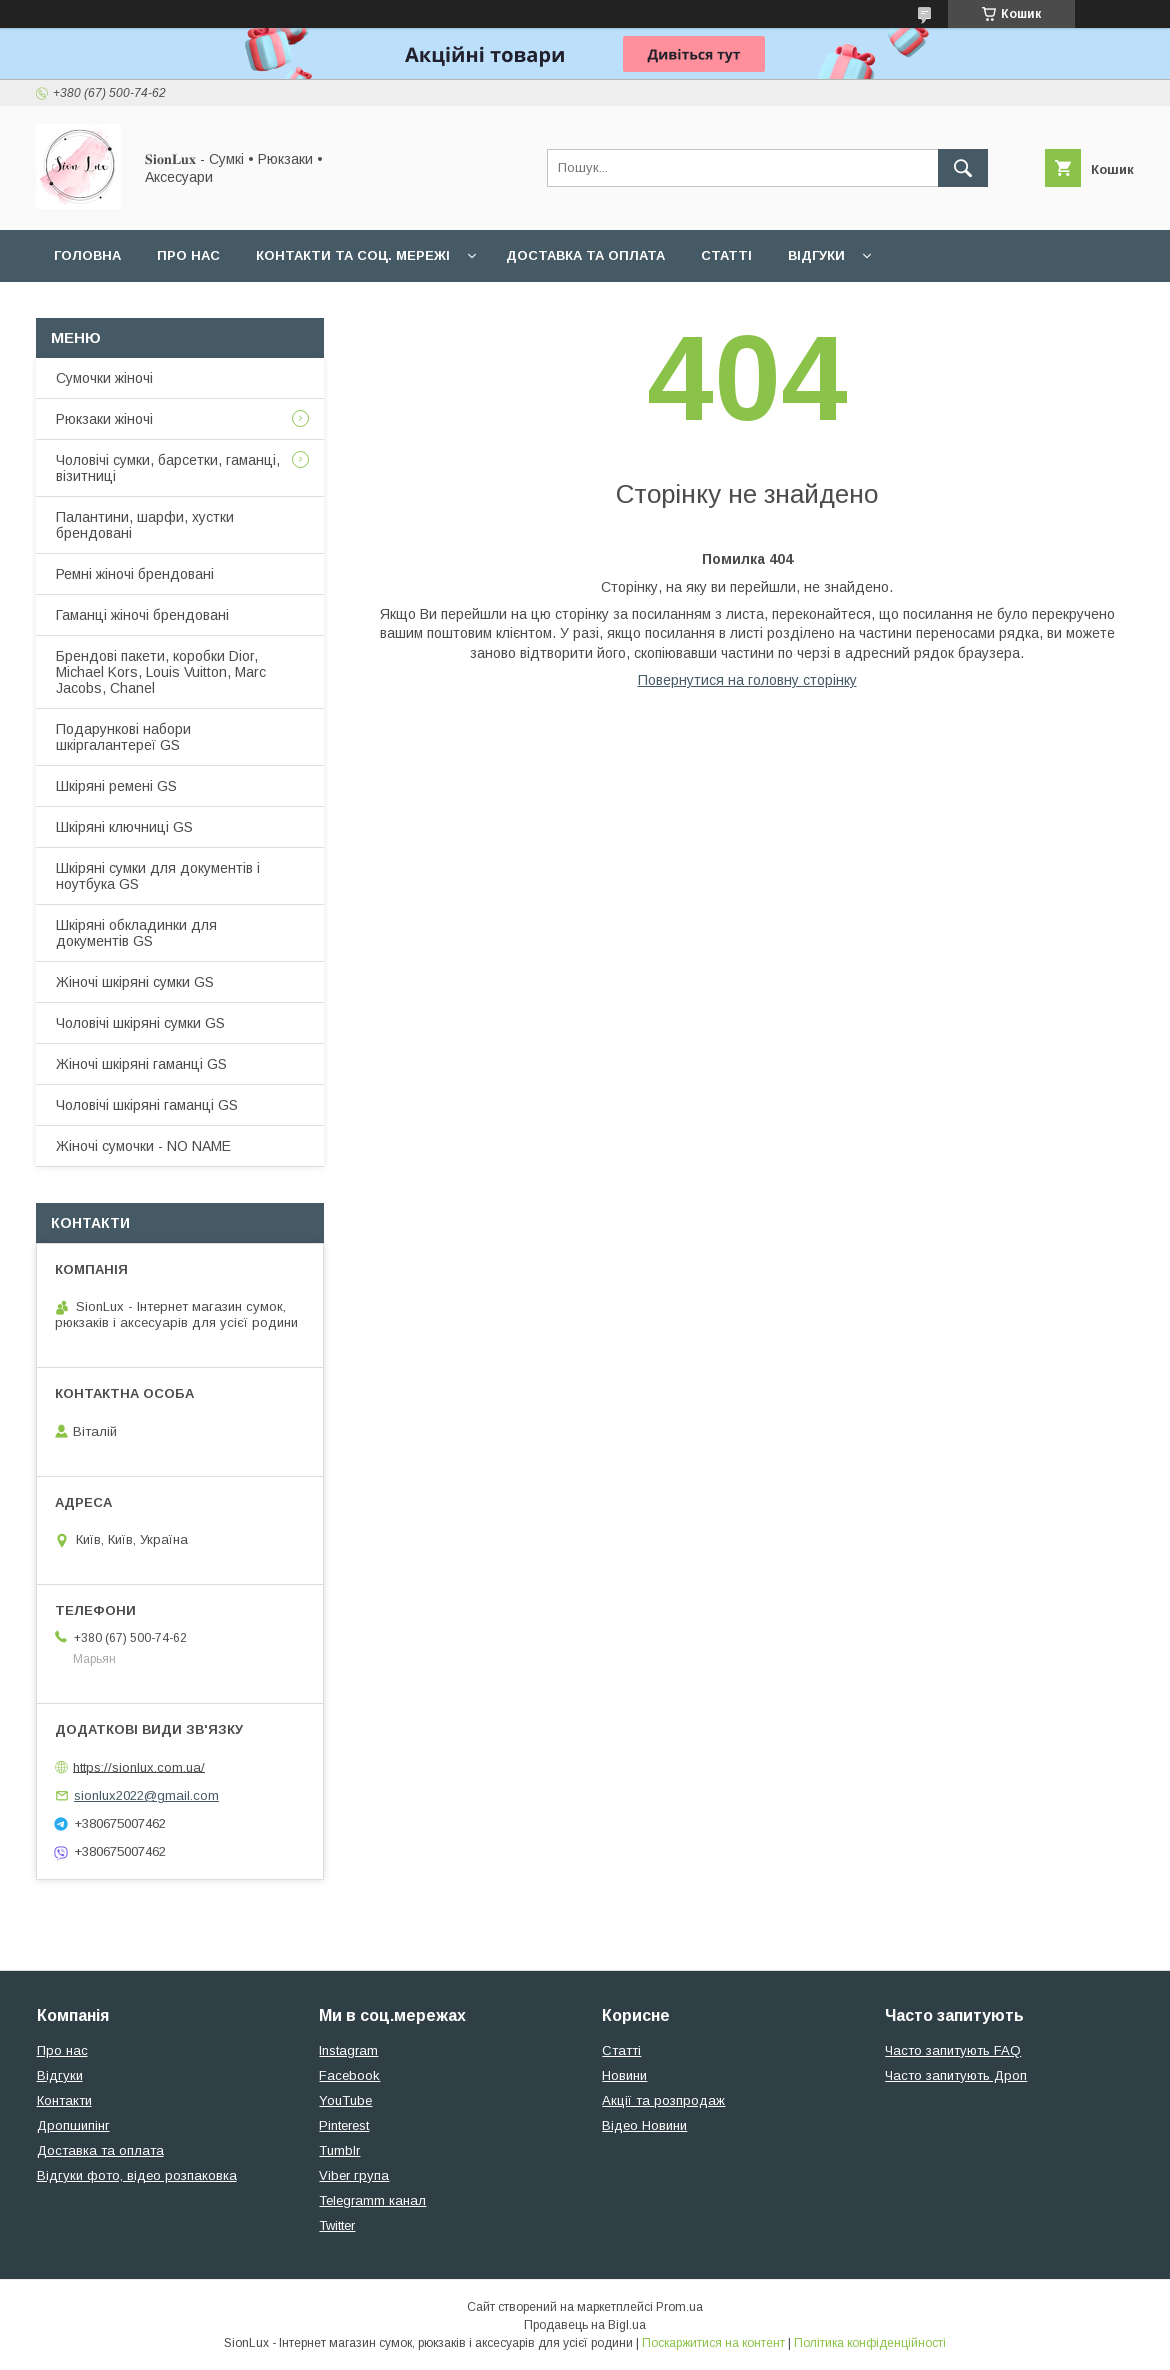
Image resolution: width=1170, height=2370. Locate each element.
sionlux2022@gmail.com (146, 1795)
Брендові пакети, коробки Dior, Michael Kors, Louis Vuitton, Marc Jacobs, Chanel (161, 672)
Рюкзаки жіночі (104, 419)
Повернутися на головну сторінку (747, 680)
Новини (624, 2075)
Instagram (348, 2050)
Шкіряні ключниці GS (124, 827)
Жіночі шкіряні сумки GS (135, 982)
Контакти (64, 2100)
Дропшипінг (73, 2125)
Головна (87, 255)
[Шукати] (963, 168)
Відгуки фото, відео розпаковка (137, 2175)
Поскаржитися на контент (713, 2343)
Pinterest (344, 2125)
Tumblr (339, 2150)
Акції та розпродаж (663, 2100)
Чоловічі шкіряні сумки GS (140, 1023)
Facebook (349, 2075)
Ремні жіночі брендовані (135, 574)
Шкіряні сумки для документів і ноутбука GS (158, 876)
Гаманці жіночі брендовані (142, 615)
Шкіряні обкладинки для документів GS (136, 933)
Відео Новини (644, 2125)
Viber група (354, 2175)
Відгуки (816, 255)
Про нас (188, 255)
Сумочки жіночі (104, 378)
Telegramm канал (372, 2200)
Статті (726, 255)
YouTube (345, 2100)
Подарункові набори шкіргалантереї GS (123, 737)
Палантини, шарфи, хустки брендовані (145, 525)
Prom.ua (679, 2307)
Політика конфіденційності (870, 2343)
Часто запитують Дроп (956, 2075)
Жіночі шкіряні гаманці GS (141, 1064)
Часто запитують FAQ (953, 2050)
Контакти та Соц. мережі (353, 255)
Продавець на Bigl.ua (585, 2325)
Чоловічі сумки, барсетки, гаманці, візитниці (168, 468)
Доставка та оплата (585, 255)
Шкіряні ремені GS (116, 786)
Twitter (337, 2225)
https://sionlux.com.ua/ (139, 1766)
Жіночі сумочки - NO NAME (143, 1146)
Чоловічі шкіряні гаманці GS (147, 1105)
